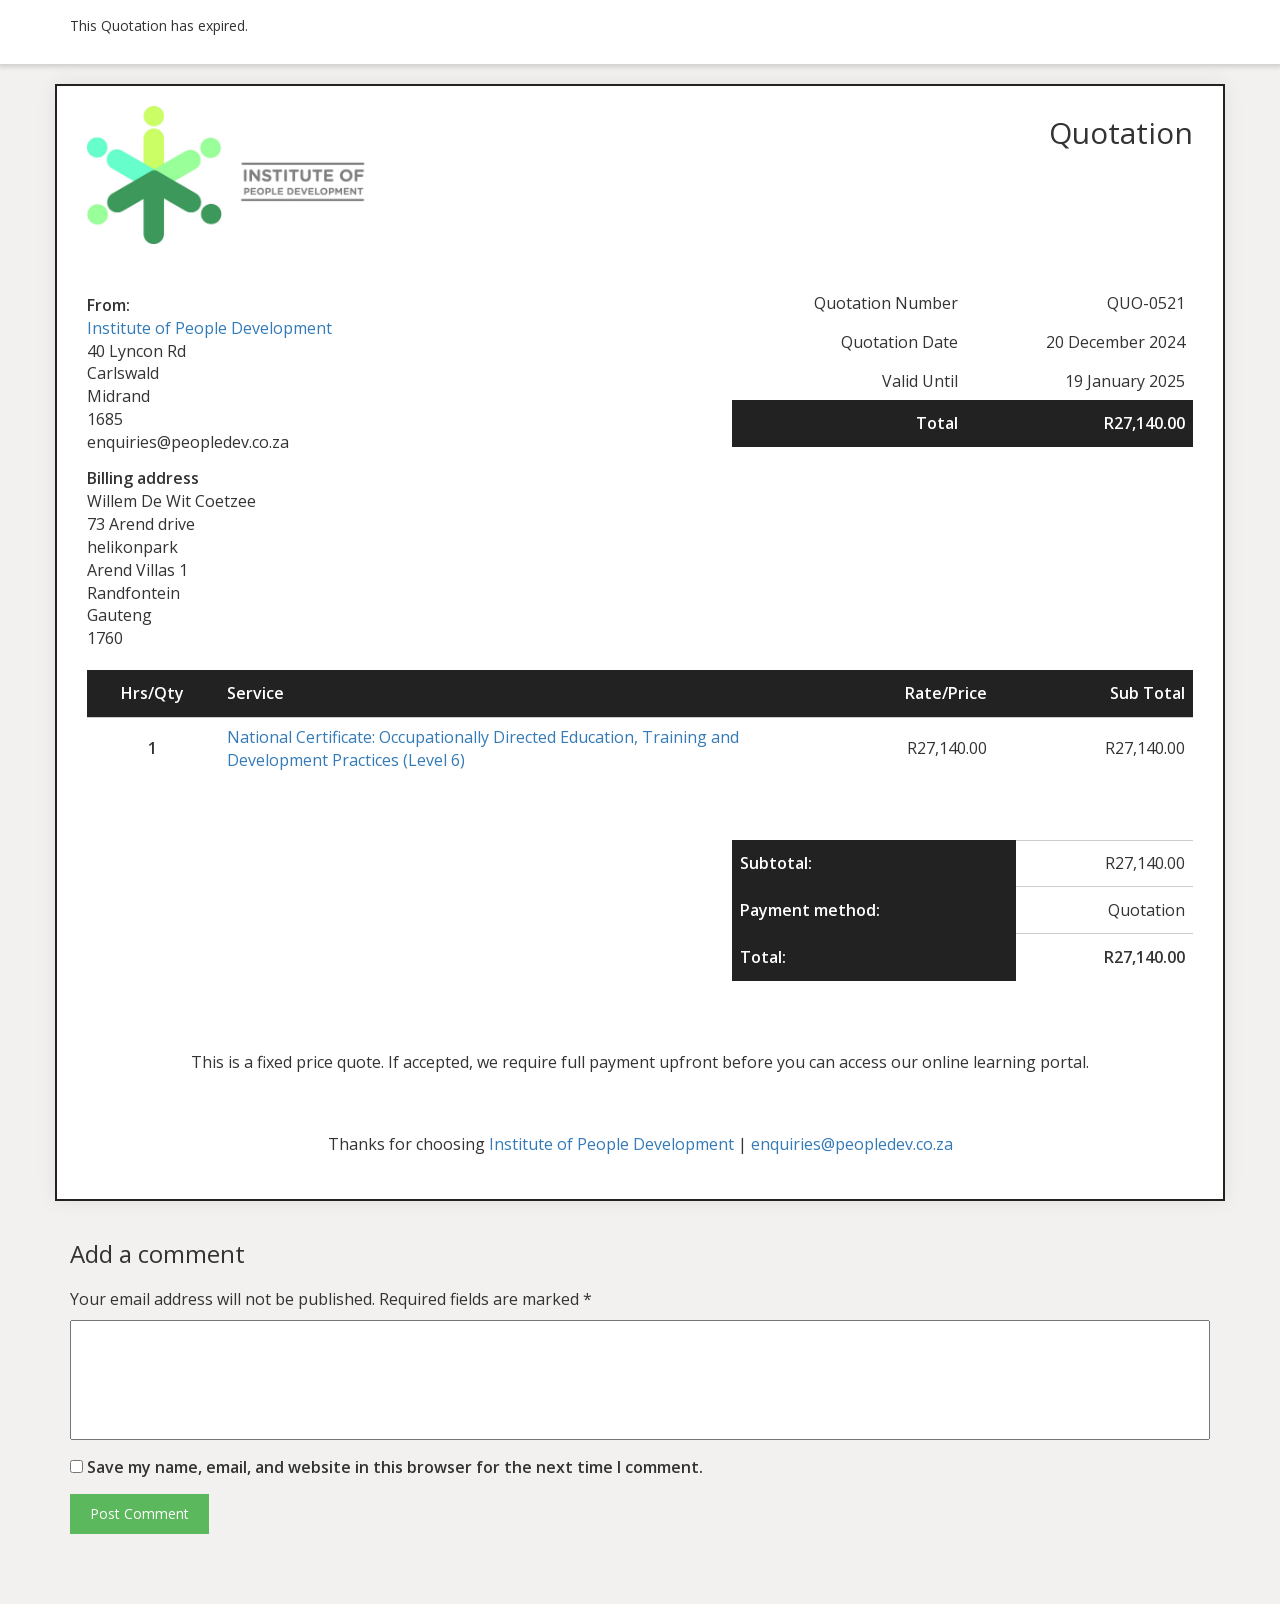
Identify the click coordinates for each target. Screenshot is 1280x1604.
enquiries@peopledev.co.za (852, 1144)
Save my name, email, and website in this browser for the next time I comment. (395, 1467)
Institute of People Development (209, 328)
